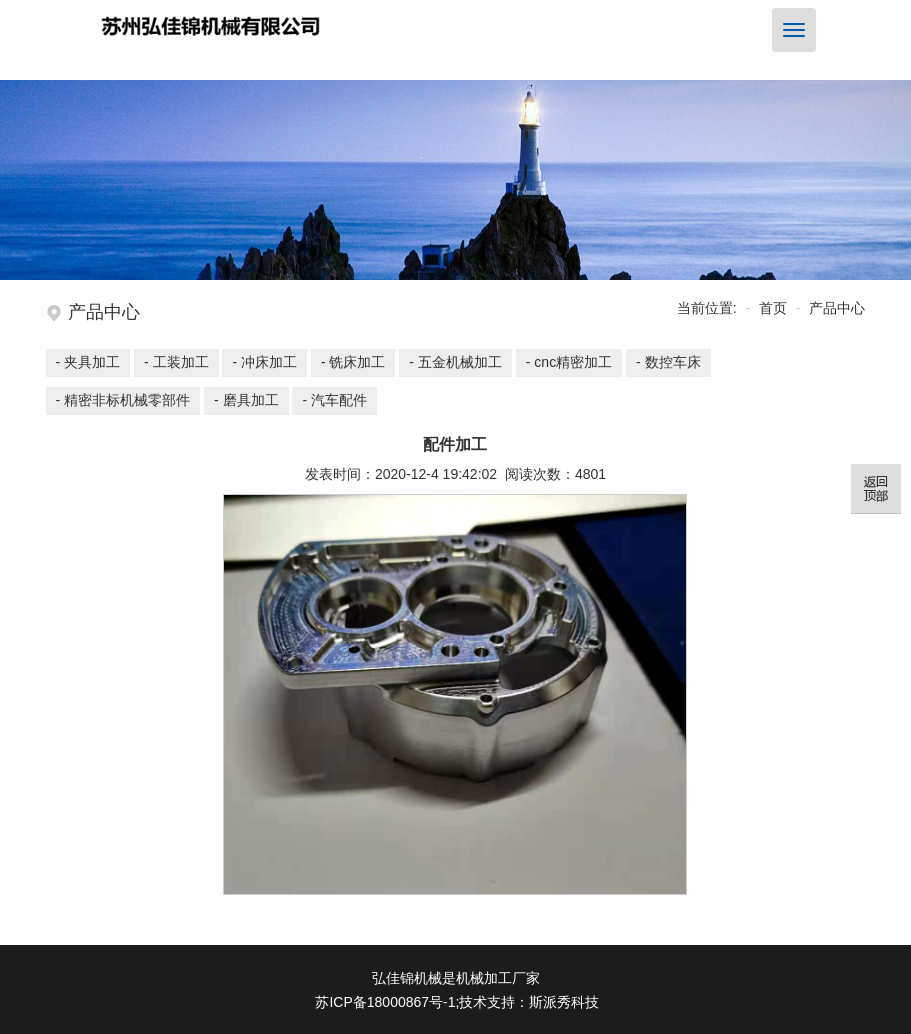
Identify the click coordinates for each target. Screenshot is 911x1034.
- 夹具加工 (88, 362)
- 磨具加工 (246, 400)
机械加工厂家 (498, 978)
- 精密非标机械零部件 (123, 400)
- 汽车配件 (334, 400)
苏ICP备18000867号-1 (385, 1002)
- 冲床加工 (264, 362)
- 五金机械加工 (455, 362)
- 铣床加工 (353, 362)
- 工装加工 (176, 362)
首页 (773, 308)
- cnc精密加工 (569, 362)
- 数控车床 (668, 362)
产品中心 (837, 308)
